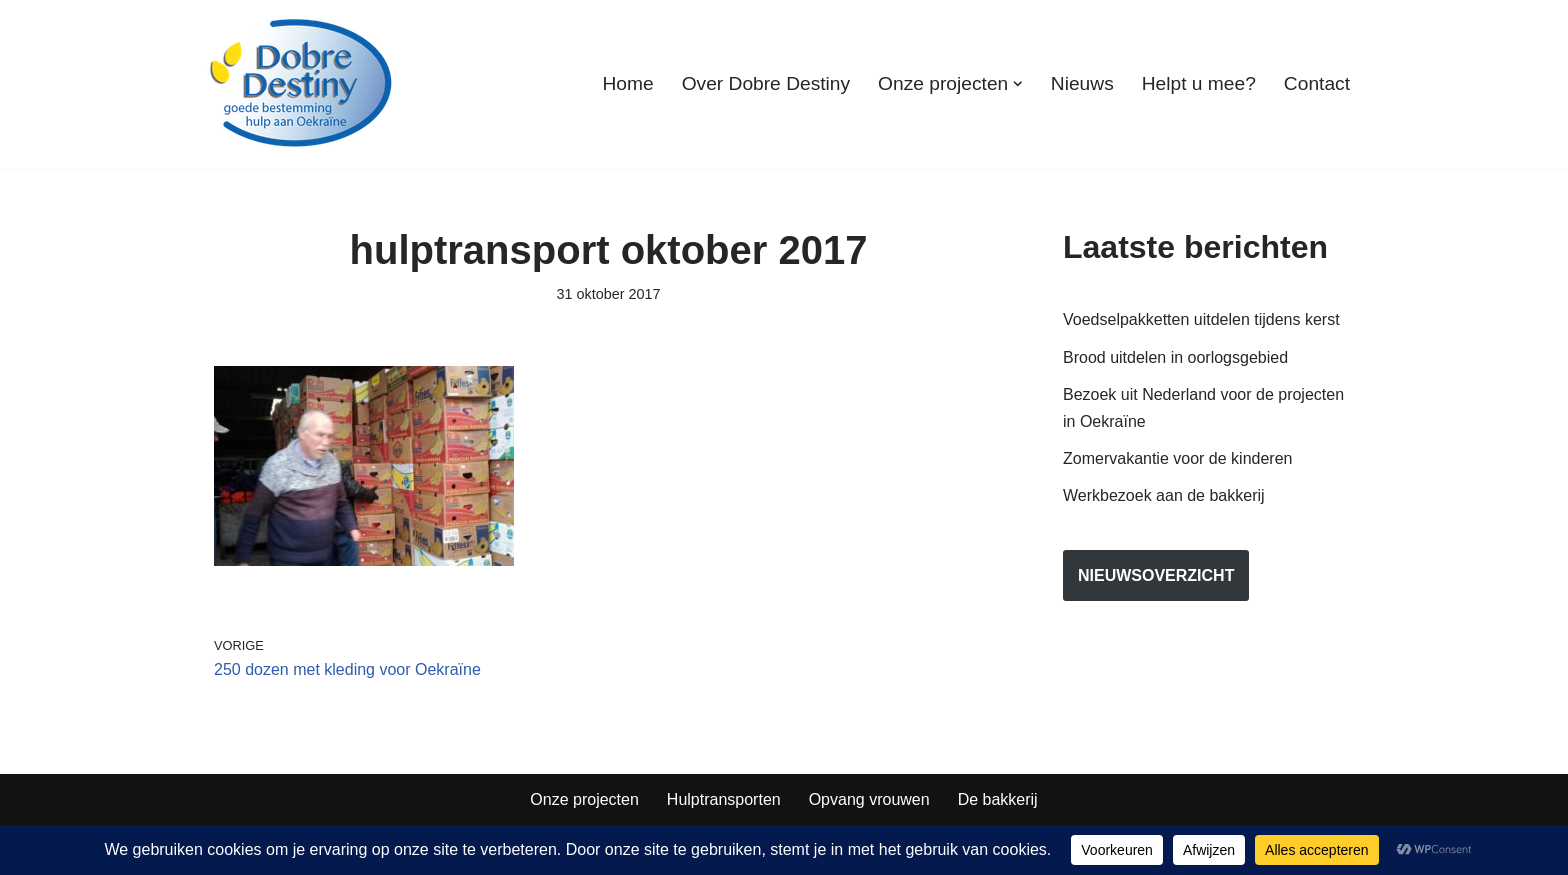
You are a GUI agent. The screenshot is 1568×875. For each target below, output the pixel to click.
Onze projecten (584, 799)
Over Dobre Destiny (766, 83)
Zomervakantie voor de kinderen (1177, 458)
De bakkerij (998, 799)
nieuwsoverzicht (1156, 575)
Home (627, 83)
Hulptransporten (724, 799)
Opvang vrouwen (869, 799)
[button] (1018, 84)
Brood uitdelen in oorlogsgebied (1175, 357)
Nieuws (1082, 83)
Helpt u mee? (1199, 83)
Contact (1317, 83)
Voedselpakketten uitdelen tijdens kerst (1201, 319)
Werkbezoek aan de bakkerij (1164, 495)
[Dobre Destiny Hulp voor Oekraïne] (302, 84)
